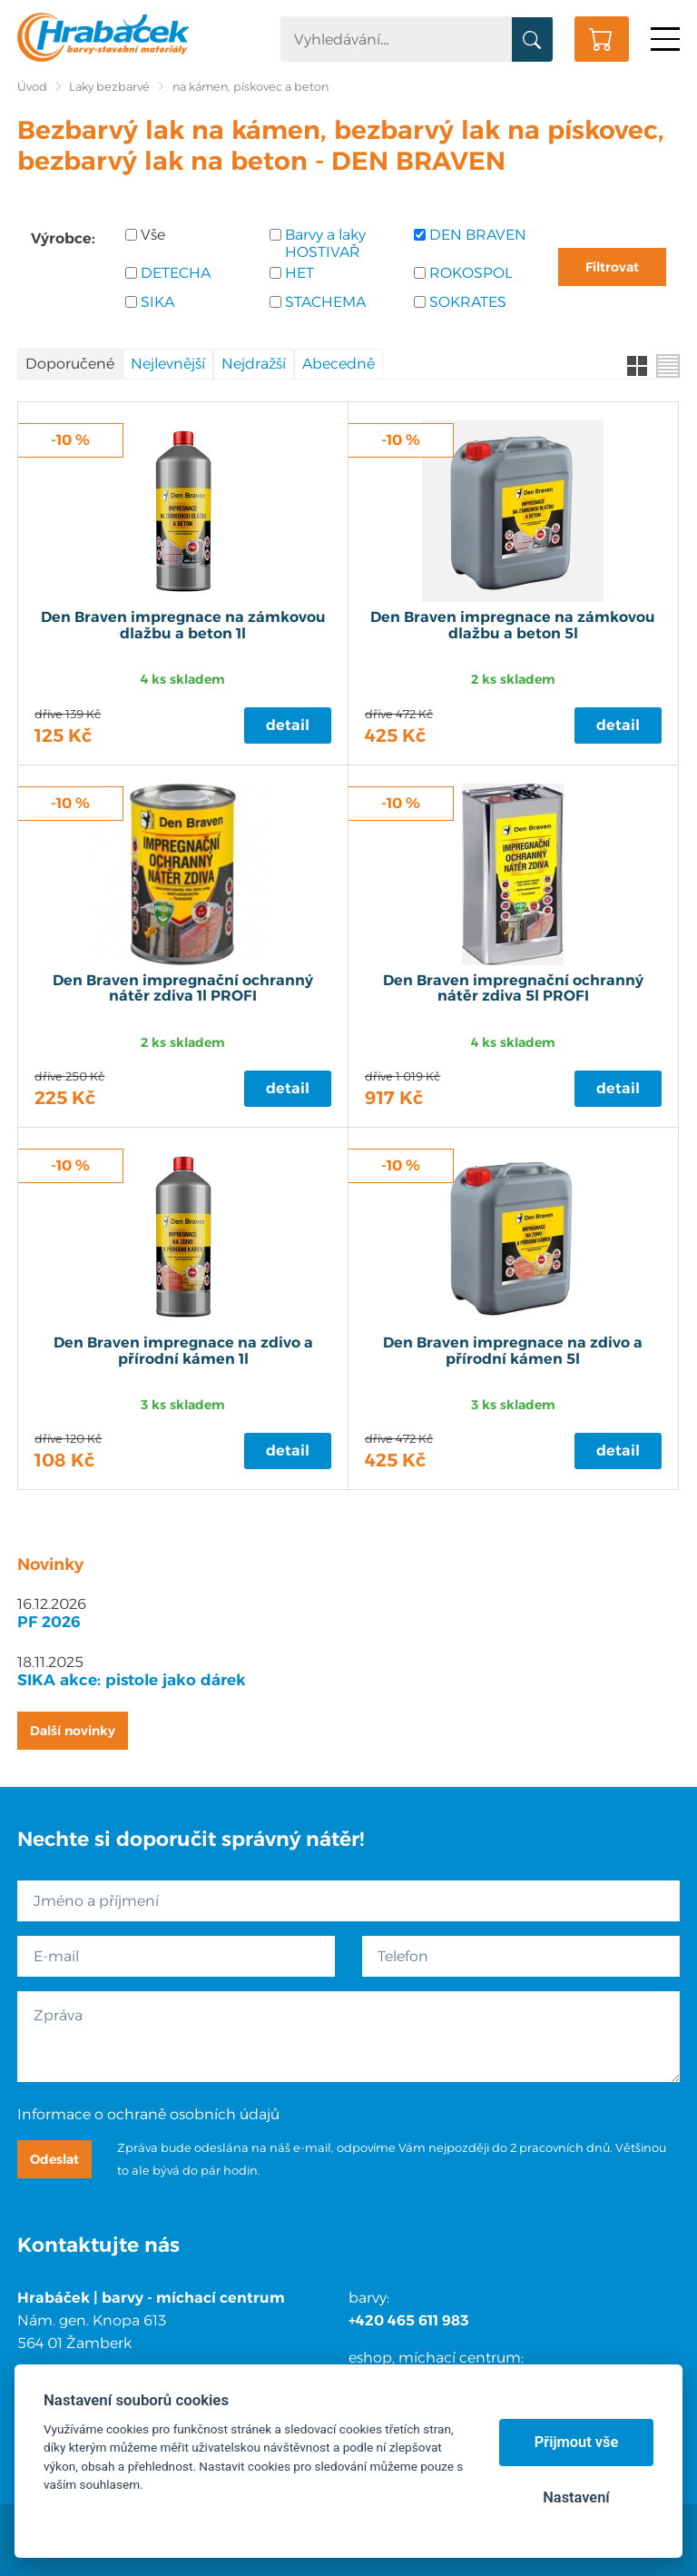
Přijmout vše (577, 2442)
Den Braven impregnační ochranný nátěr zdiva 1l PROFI (183, 988)
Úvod (32, 87)
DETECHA (176, 272)
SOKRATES (467, 302)
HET (299, 272)
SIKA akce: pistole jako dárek (131, 1680)
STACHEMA (325, 302)
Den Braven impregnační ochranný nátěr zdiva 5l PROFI (513, 988)
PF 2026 (49, 1622)
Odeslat (54, 2159)
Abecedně (338, 363)
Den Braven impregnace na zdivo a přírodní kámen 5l (513, 1351)
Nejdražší (253, 363)
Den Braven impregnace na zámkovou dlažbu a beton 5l (512, 625)
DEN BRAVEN (477, 234)
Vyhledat (532, 40)
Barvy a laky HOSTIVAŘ (325, 243)
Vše (153, 234)
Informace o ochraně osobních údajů (148, 2114)
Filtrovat (612, 267)
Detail (287, 725)
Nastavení (576, 2497)
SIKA (157, 302)
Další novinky (72, 1730)
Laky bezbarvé (109, 87)
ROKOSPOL (470, 272)
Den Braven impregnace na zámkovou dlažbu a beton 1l (183, 625)
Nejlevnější (168, 363)
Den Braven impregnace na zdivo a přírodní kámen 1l (183, 1351)
